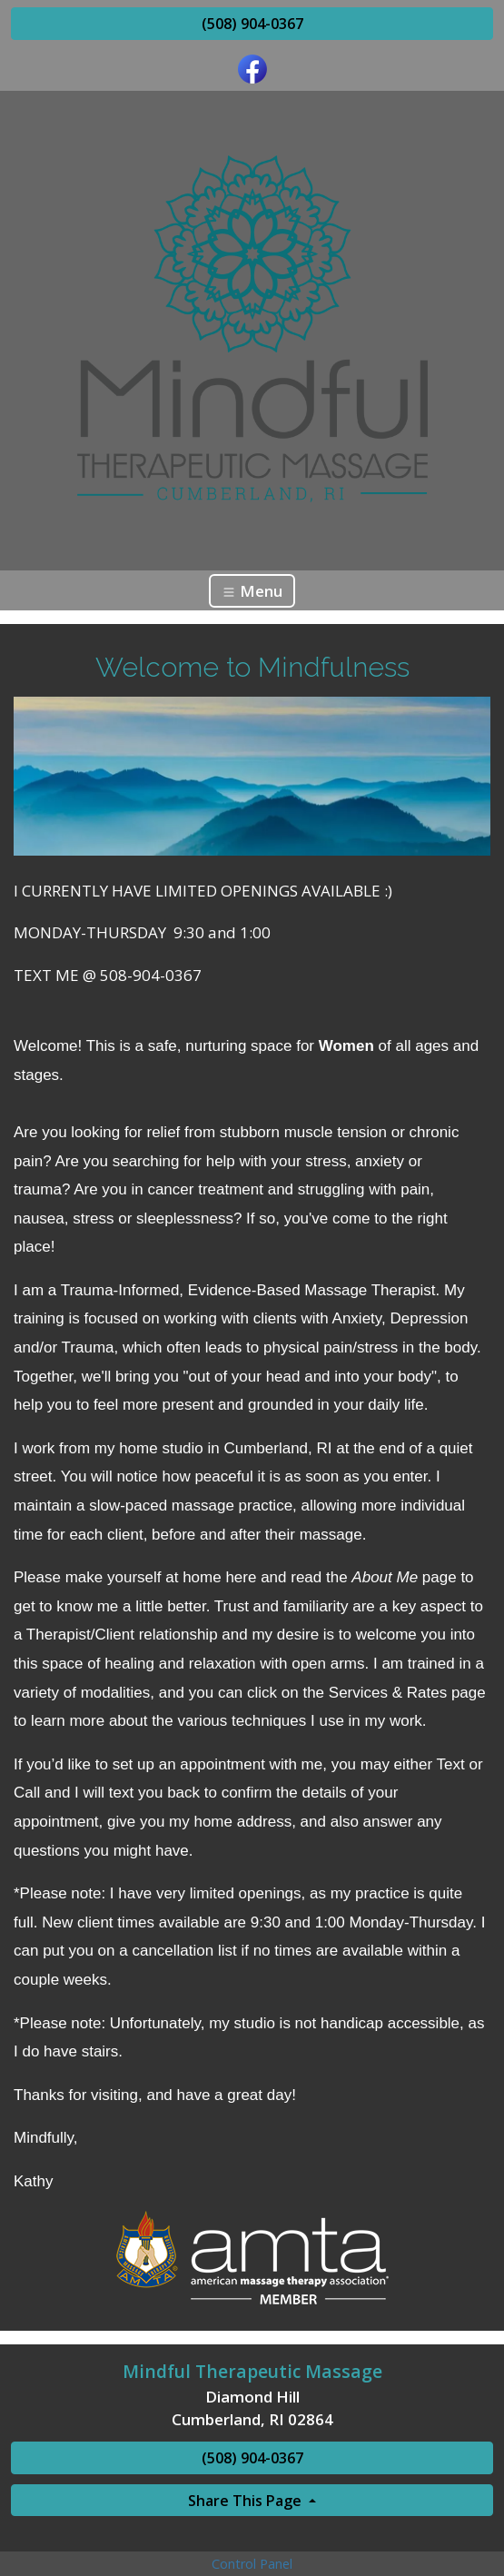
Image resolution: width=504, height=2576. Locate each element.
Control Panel (252, 2563)
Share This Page (246, 2501)
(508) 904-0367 (252, 24)
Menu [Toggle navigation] (252, 590)
